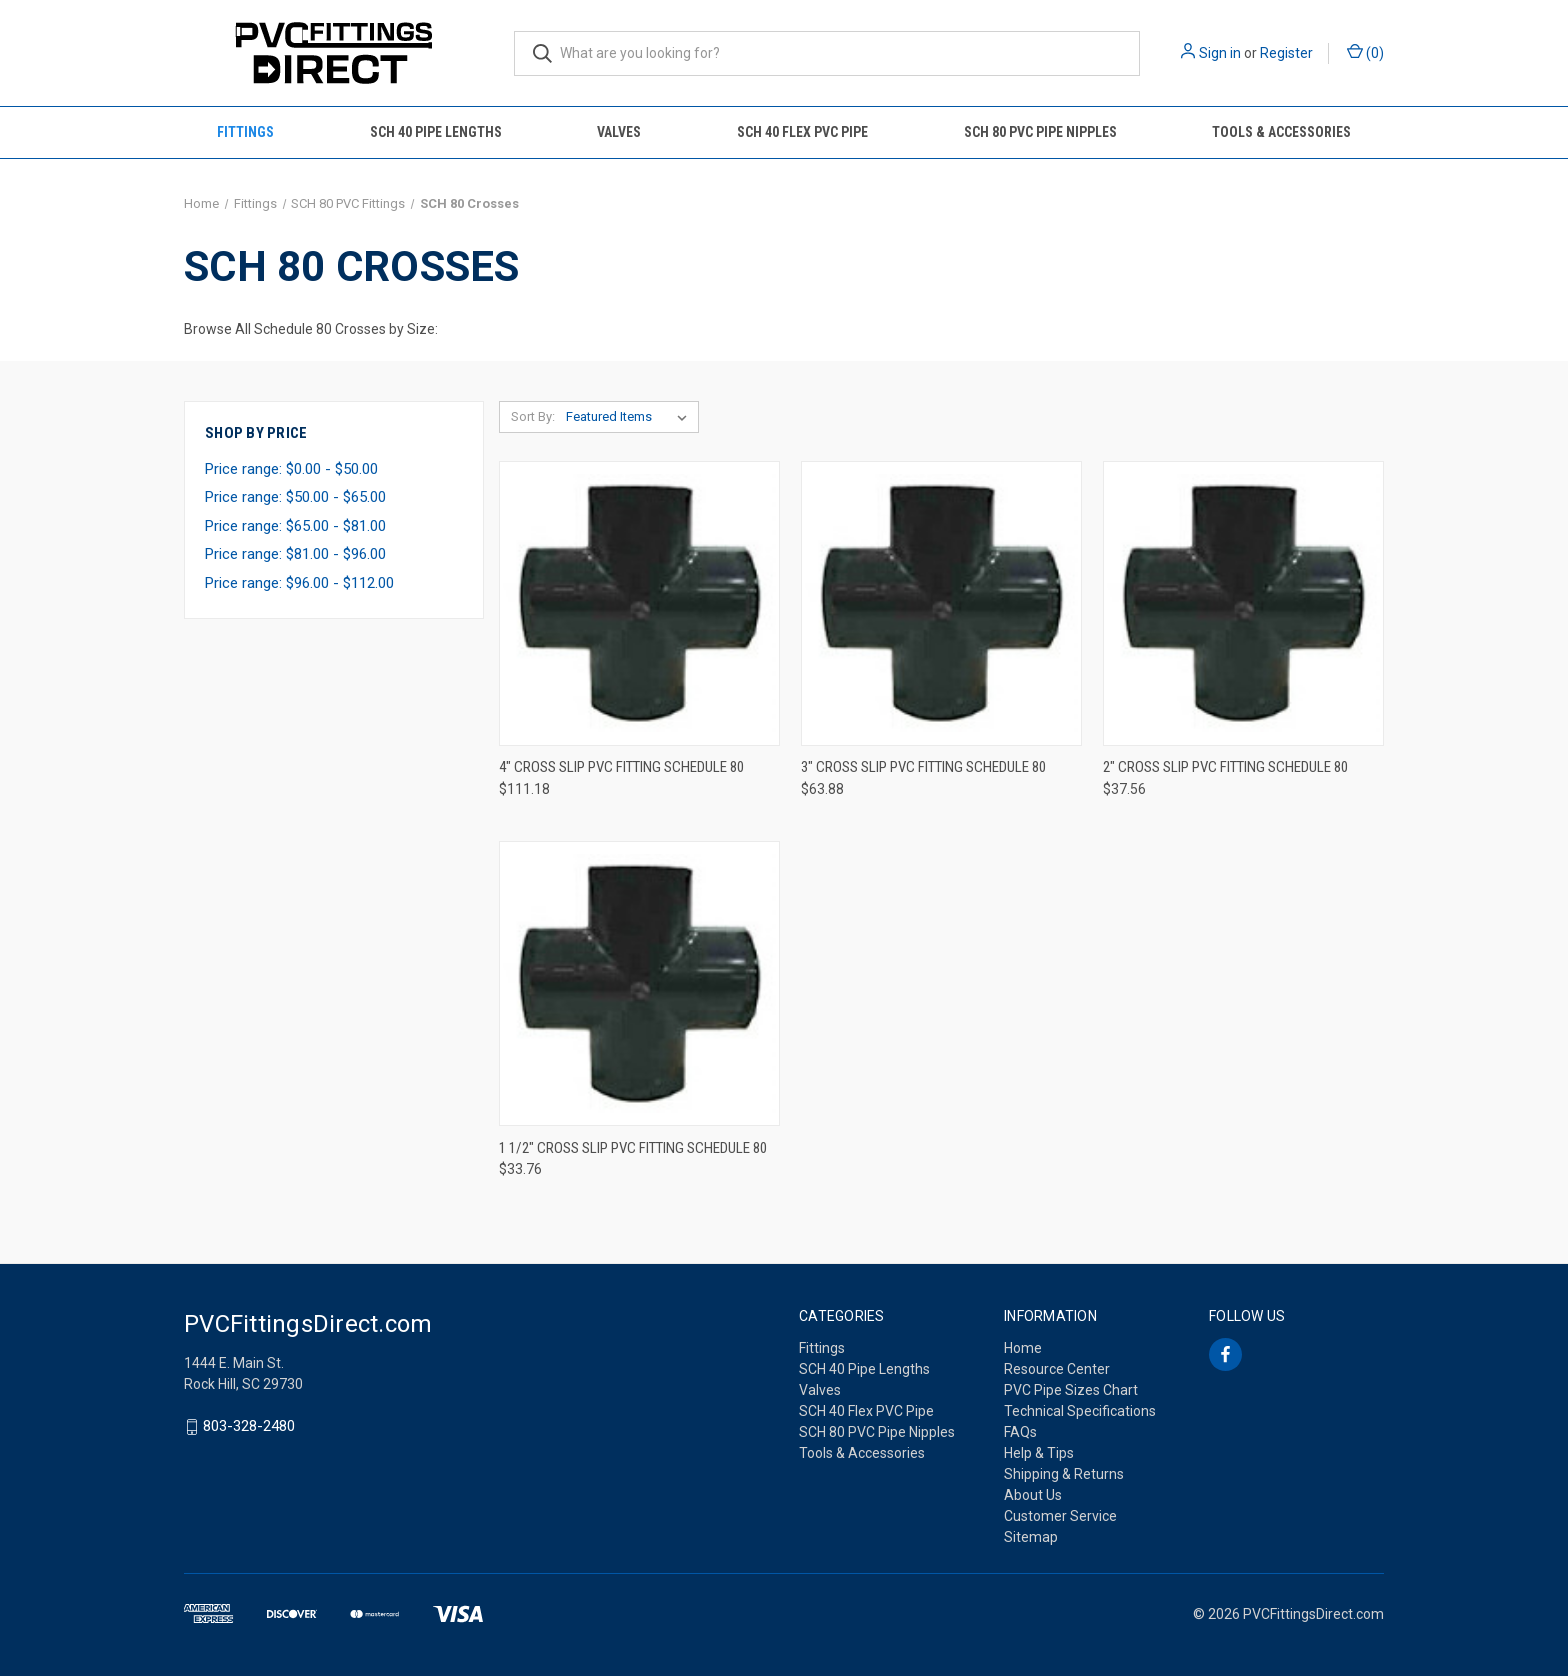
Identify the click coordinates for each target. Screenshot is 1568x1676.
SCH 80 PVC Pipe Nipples (1040, 132)
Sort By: (533, 416)
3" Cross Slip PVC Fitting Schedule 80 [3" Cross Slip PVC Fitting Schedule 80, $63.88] (923, 767)
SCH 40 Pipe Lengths (436, 132)
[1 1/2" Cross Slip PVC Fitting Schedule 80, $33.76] (639, 983)
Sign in (1220, 53)
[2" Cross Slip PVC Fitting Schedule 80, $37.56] (1243, 603)
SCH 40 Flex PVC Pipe (802, 132)
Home (1023, 1348)
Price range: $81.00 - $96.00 (295, 554)
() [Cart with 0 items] (1365, 52)
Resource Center (1057, 1369)
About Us (1033, 1495)
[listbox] (630, 417)
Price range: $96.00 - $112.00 (299, 583)
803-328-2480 (249, 1427)
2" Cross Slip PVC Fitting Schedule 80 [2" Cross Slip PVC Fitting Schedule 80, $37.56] (1225, 767)
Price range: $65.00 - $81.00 (295, 526)
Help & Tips (1039, 1453)
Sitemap (1031, 1537)
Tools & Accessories (1281, 132)
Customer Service (1060, 1516)
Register (1286, 53)
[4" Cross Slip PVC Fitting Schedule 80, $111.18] (639, 603)
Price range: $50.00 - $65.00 (295, 497)
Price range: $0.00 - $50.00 (291, 469)
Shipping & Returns (1064, 1474)
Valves (619, 132)
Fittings (245, 132)
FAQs (1020, 1432)
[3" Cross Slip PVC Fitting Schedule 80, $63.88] (941, 603)
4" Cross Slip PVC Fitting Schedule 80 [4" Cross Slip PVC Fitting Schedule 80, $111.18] (621, 767)
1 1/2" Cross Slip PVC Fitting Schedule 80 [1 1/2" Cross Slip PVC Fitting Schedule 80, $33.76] (633, 1148)
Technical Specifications (1080, 1411)
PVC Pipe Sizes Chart (1071, 1390)
